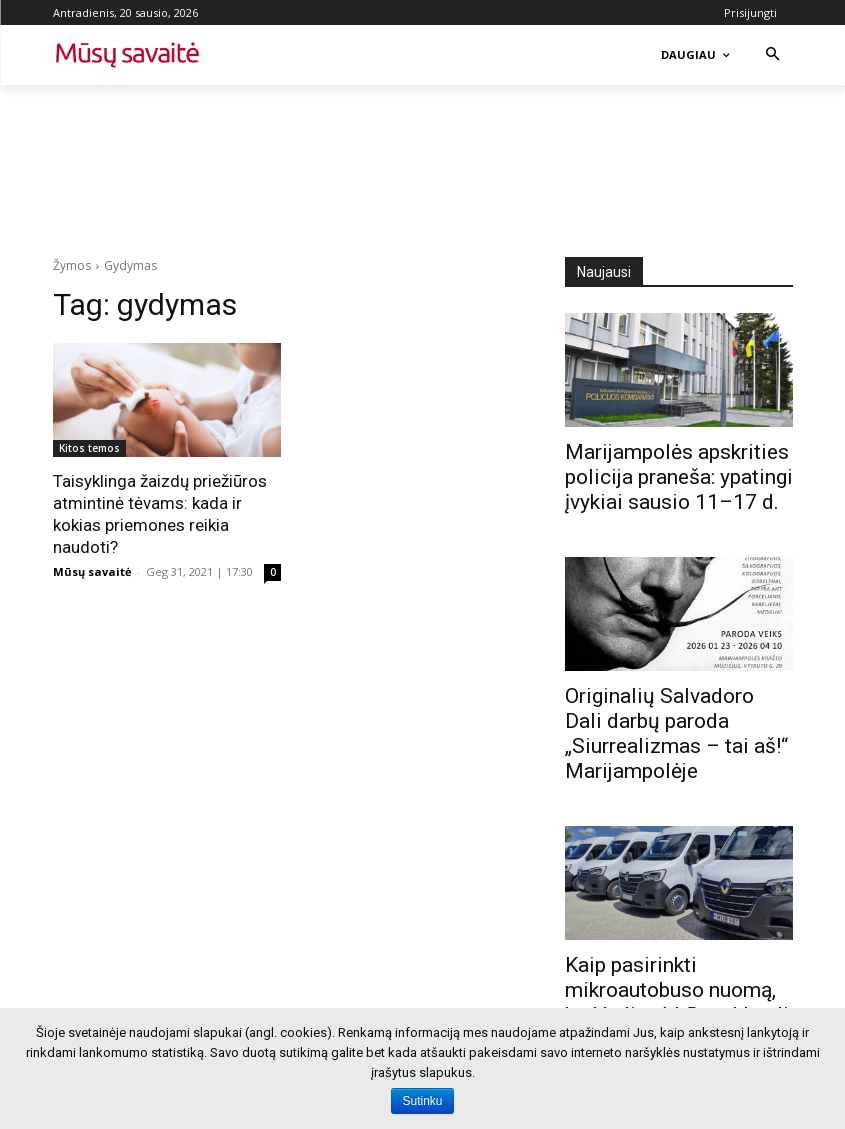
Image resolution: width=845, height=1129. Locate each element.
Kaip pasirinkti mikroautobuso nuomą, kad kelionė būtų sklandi (677, 990)
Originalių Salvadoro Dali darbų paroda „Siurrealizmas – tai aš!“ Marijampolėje (676, 733)
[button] (772, 55)
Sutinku (422, 1101)
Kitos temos (89, 448)
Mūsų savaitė (92, 571)
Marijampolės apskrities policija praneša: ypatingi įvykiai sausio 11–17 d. (679, 477)
